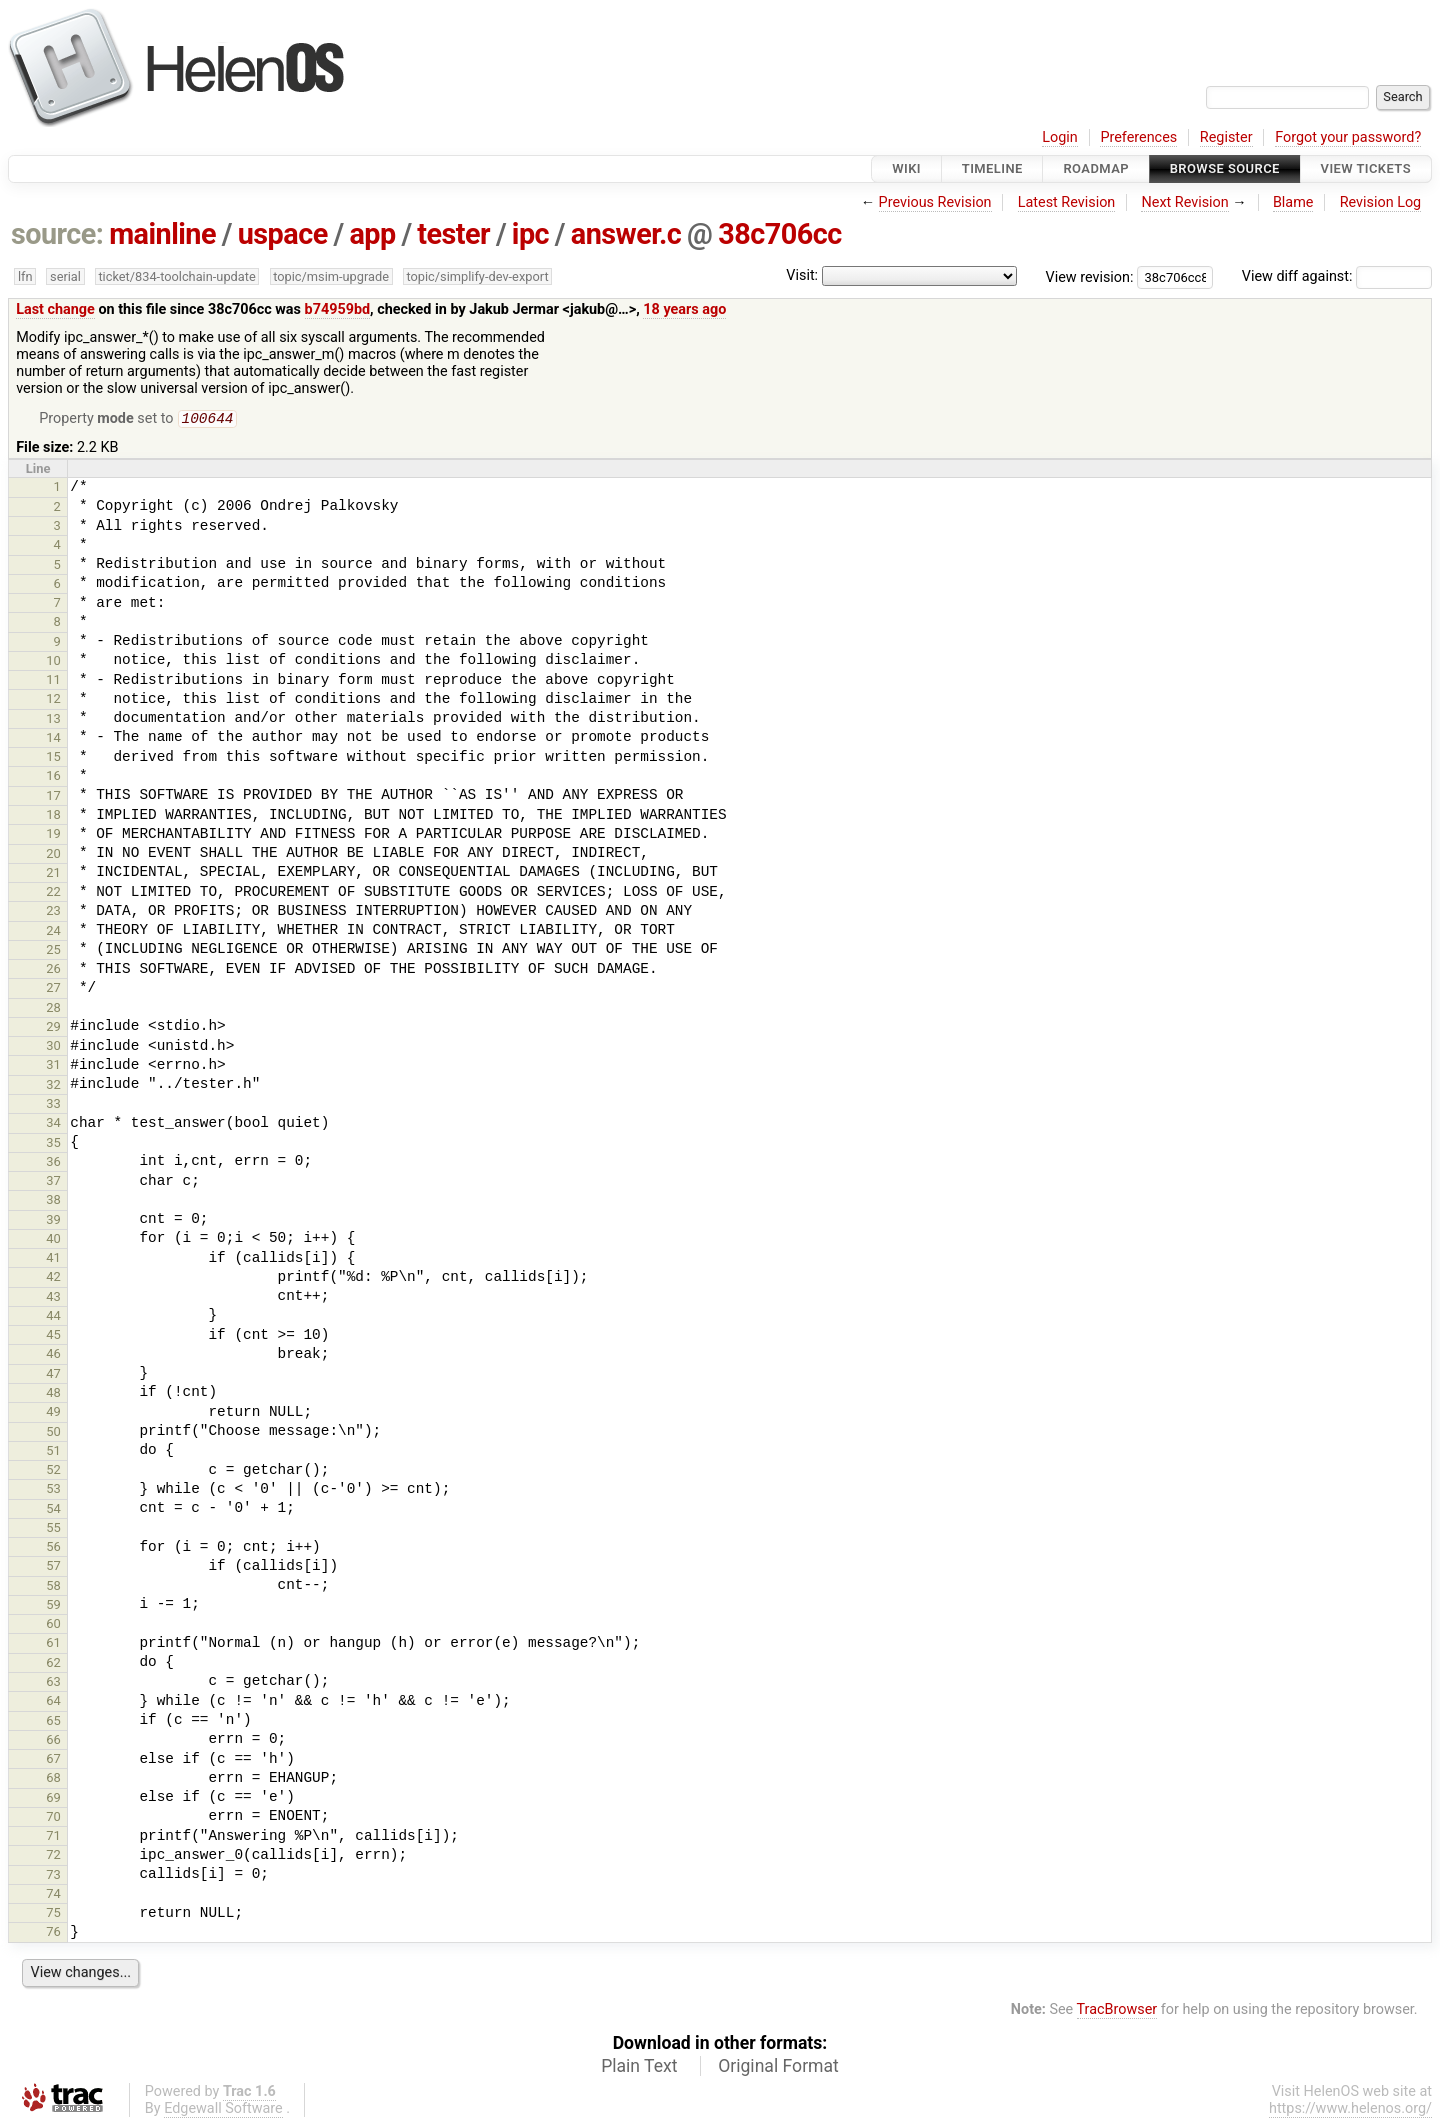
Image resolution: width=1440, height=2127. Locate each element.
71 (53, 1837)
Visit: (802, 275)
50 (53, 1433)
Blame (1293, 202)
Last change (55, 309)
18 (53, 816)
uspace (283, 234)
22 (53, 893)
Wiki (906, 168)
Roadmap (1096, 168)
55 (53, 1529)
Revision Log (1381, 202)
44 (53, 1317)
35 (53, 1144)
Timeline (992, 168)
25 (53, 951)
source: (57, 234)
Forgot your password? (1348, 137)
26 (53, 970)
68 (53, 1779)
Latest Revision (1067, 202)
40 (53, 1240)
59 (53, 1606)
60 (53, 1625)
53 (53, 1490)
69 (53, 1799)
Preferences (1138, 137)
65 (53, 1722)
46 (53, 1355)
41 (53, 1259)
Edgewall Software (223, 2110)
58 (53, 1587)
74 (53, 1895)
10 (53, 662)
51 (53, 1452)
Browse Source (1225, 168)
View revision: (1090, 276)
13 (53, 720)
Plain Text (639, 2068)
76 (53, 1933)
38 (53, 1201)
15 (53, 758)
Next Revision (1184, 202)
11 (53, 681)
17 (53, 797)
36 (53, 1163)
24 (53, 932)
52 (53, 1471)
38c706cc (779, 234)
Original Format (778, 2068)
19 (53, 835)
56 (53, 1548)
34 (53, 1124)
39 (53, 1221)
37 (53, 1182)
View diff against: (1337, 276)
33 (53, 1105)
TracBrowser (1117, 2011)
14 (53, 739)
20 (53, 855)
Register (1226, 137)
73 (53, 1876)
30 (53, 1047)
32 (53, 1086)
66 (53, 1741)
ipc (530, 234)
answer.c (626, 234)
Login (1060, 137)
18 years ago (684, 309)
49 (53, 1413)
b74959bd (338, 309)
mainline (162, 234)
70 (53, 1818)
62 (53, 1664)
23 (53, 912)
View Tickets (1366, 168)
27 (53, 989)
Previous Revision (935, 202)
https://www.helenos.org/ (1350, 2110)
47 (53, 1375)
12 (53, 700)
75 (53, 1914)
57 (53, 1567)
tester (453, 234)
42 (53, 1278)
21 (53, 874)
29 (53, 1028)
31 (53, 1066)
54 (53, 1510)
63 (53, 1683)
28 (53, 1009)
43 (53, 1298)
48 (53, 1394)
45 (53, 1336)
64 (53, 1702)
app (372, 234)
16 (53, 777)
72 (53, 1856)
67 (53, 1760)
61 (53, 1644)
